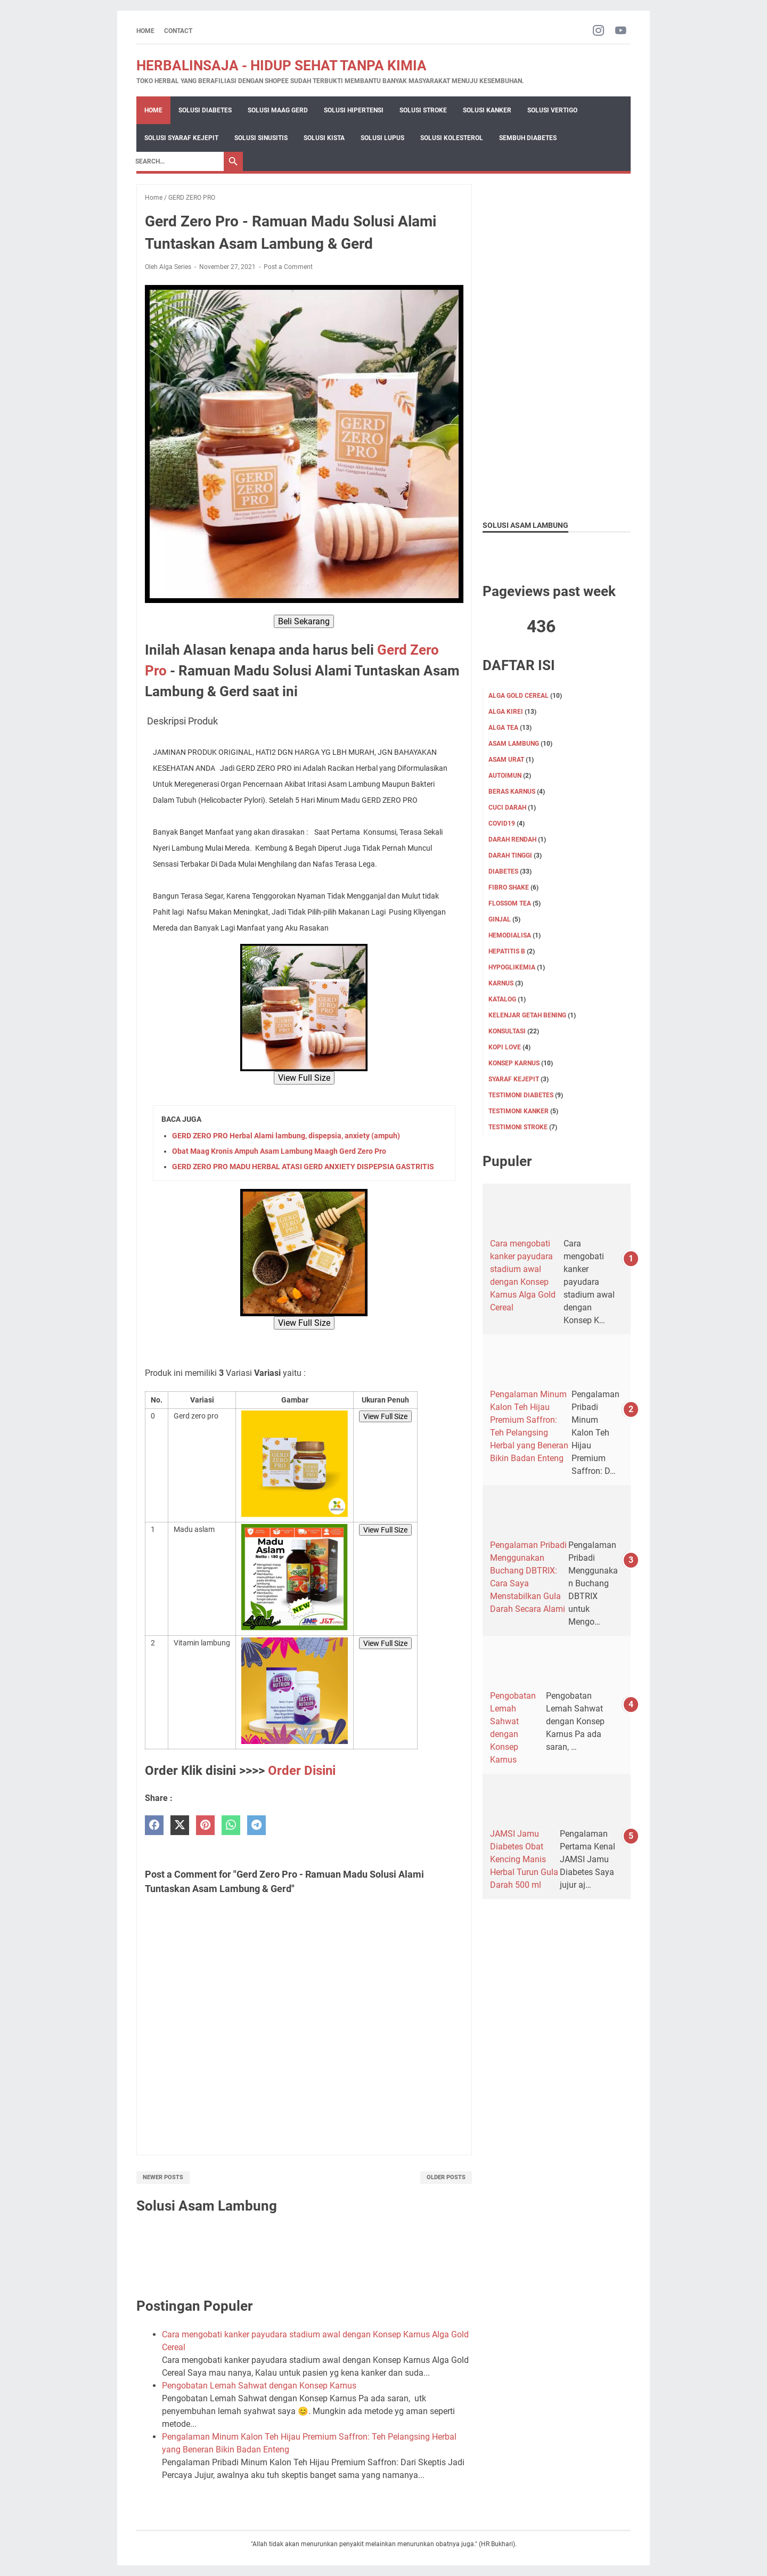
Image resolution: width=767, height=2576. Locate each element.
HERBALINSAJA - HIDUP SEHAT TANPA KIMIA (281, 66)
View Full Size (304, 1078)
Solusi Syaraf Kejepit (181, 138)
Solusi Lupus (382, 138)
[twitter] (179, 1825)
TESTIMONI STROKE (518, 1127)
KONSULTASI (507, 1031)
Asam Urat (506, 759)
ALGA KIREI (505, 711)
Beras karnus (511, 791)
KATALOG (502, 999)
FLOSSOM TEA (509, 903)
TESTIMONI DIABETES (520, 1095)
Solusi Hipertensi (354, 110)
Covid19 (501, 823)
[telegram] (256, 1825)
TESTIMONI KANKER (518, 1111)
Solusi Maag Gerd (278, 110)
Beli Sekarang (304, 621)
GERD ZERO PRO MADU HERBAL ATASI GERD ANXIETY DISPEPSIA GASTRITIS (303, 1166)
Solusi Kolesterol (451, 138)
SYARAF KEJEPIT (513, 1079)
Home (145, 31)
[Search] (177, 161)
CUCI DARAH (507, 807)
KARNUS (500, 983)
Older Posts (446, 2177)
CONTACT (178, 31)
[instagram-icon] (598, 31)
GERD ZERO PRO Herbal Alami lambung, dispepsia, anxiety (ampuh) (286, 1135)
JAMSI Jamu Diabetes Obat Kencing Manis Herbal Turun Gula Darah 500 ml (524, 1859)
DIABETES (503, 871)
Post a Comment (288, 267)
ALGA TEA (503, 727)
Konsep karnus (514, 1063)
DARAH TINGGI (510, 855)
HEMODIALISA (509, 935)
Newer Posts (163, 2177)
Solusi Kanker (487, 110)
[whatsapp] (231, 1825)
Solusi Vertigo (552, 110)
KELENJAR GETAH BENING (527, 1015)
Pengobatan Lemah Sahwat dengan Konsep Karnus (259, 2386)
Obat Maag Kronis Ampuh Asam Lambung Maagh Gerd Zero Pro (279, 1151)
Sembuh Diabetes (528, 138)
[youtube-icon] (621, 31)
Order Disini (302, 1770)
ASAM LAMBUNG (513, 743)
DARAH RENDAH (512, 839)
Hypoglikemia (511, 967)
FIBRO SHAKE (508, 887)
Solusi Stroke (423, 110)
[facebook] (154, 1825)
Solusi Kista (324, 138)
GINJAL (499, 919)
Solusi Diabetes (205, 110)
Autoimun (504, 775)
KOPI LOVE (504, 1047)
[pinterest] (205, 1825)
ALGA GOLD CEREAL (518, 695)
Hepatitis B (506, 951)
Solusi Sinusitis (261, 138)
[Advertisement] (557, 344)
